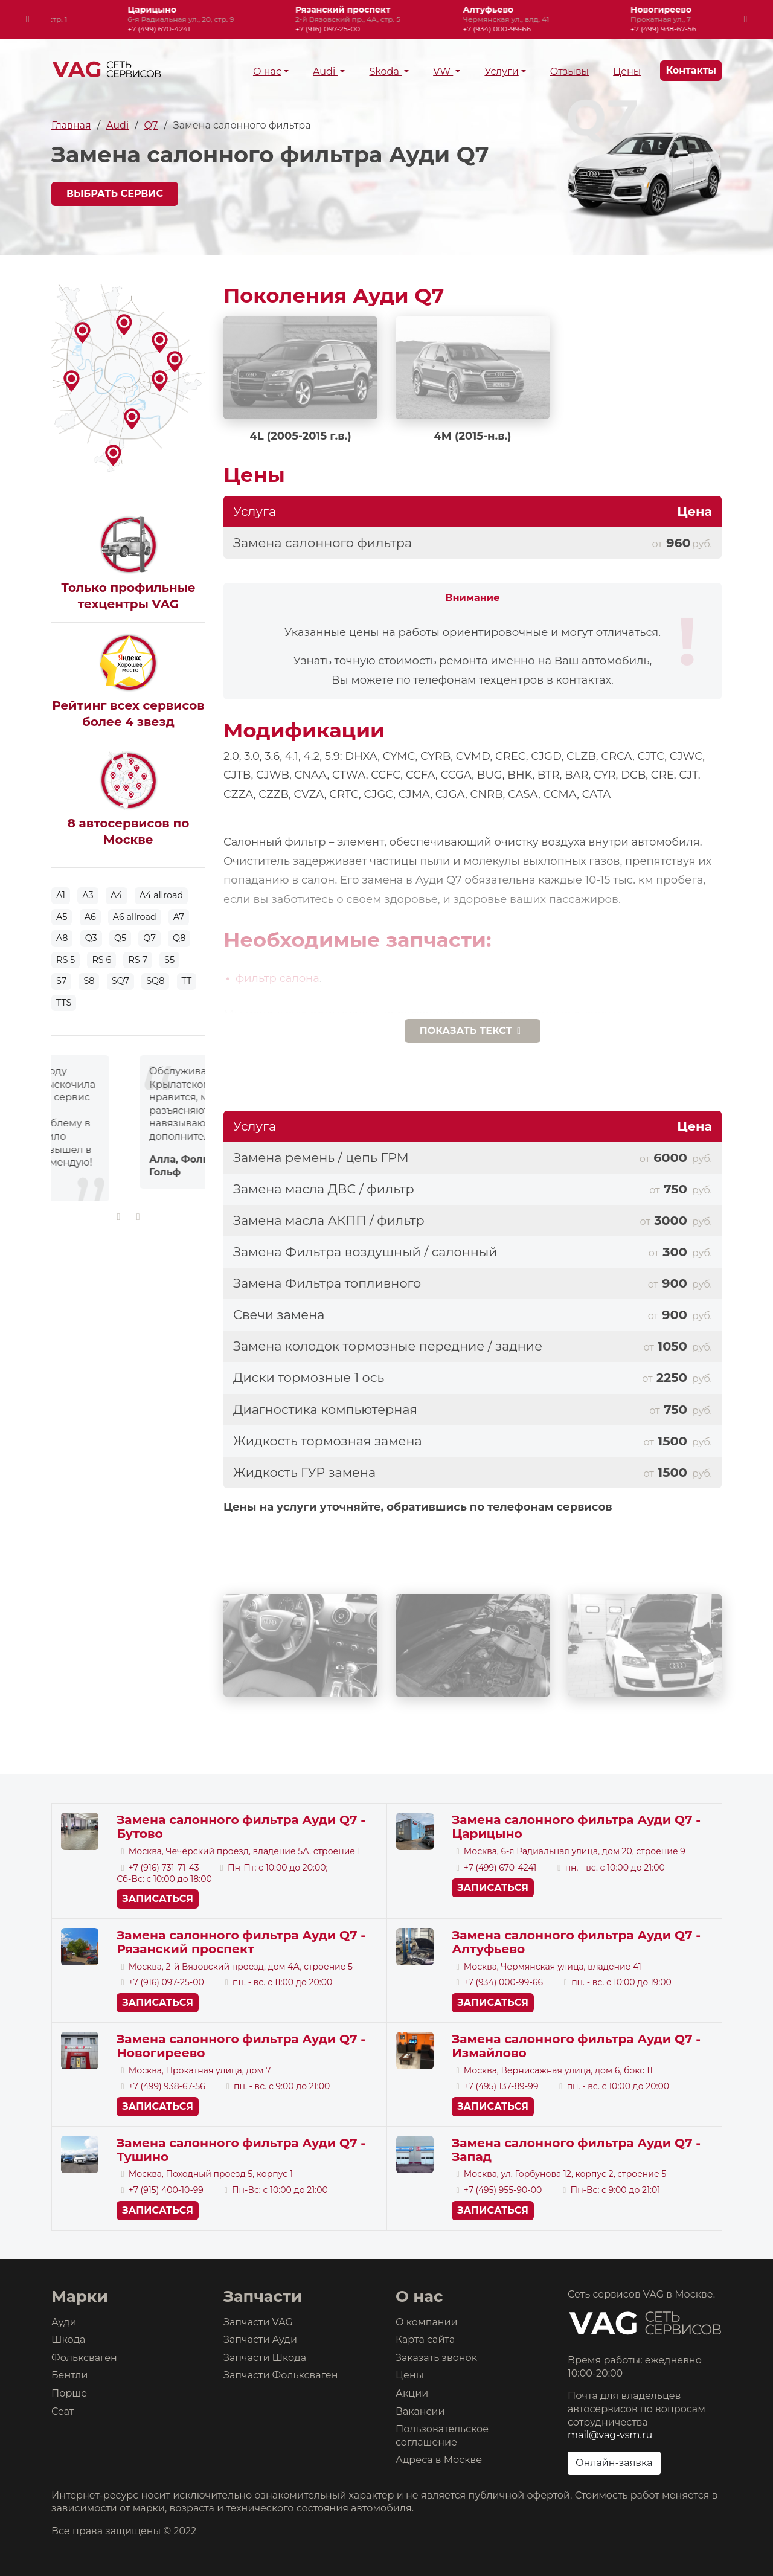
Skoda (385, 71)
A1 (60, 895)
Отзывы (569, 71)
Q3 (91, 938)
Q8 (179, 938)
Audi (325, 71)
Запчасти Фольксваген (280, 2375)
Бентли (69, 2375)
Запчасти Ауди (260, 2339)
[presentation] (27, 19)
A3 (88, 895)
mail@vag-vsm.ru (610, 2435)
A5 (61, 916)
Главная (71, 125)
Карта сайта (425, 2339)
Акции (412, 2393)
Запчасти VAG (258, 2322)
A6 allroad (134, 916)
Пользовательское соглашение (442, 2435)
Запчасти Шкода (264, 2357)
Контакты (691, 70)
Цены (627, 71)
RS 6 (101, 959)
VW (443, 71)
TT (187, 980)
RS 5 (65, 959)
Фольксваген (84, 2357)
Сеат (62, 2411)
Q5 (120, 938)
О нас (267, 71)
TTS (63, 1002)
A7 (178, 916)
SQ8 (155, 980)
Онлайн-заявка (614, 2462)
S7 (61, 980)
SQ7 (120, 980)
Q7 (151, 125)
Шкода (68, 2339)
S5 (169, 959)
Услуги (501, 71)
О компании (427, 2322)
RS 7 (137, 959)
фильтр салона (277, 978)
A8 (62, 938)
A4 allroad (161, 895)
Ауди (63, 2322)
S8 (88, 980)
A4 (117, 895)
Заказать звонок (436, 2357)
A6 (90, 916)
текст (473, 1030)
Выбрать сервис (114, 193)
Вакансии (420, 2411)
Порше (69, 2393)
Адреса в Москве (439, 2459)
